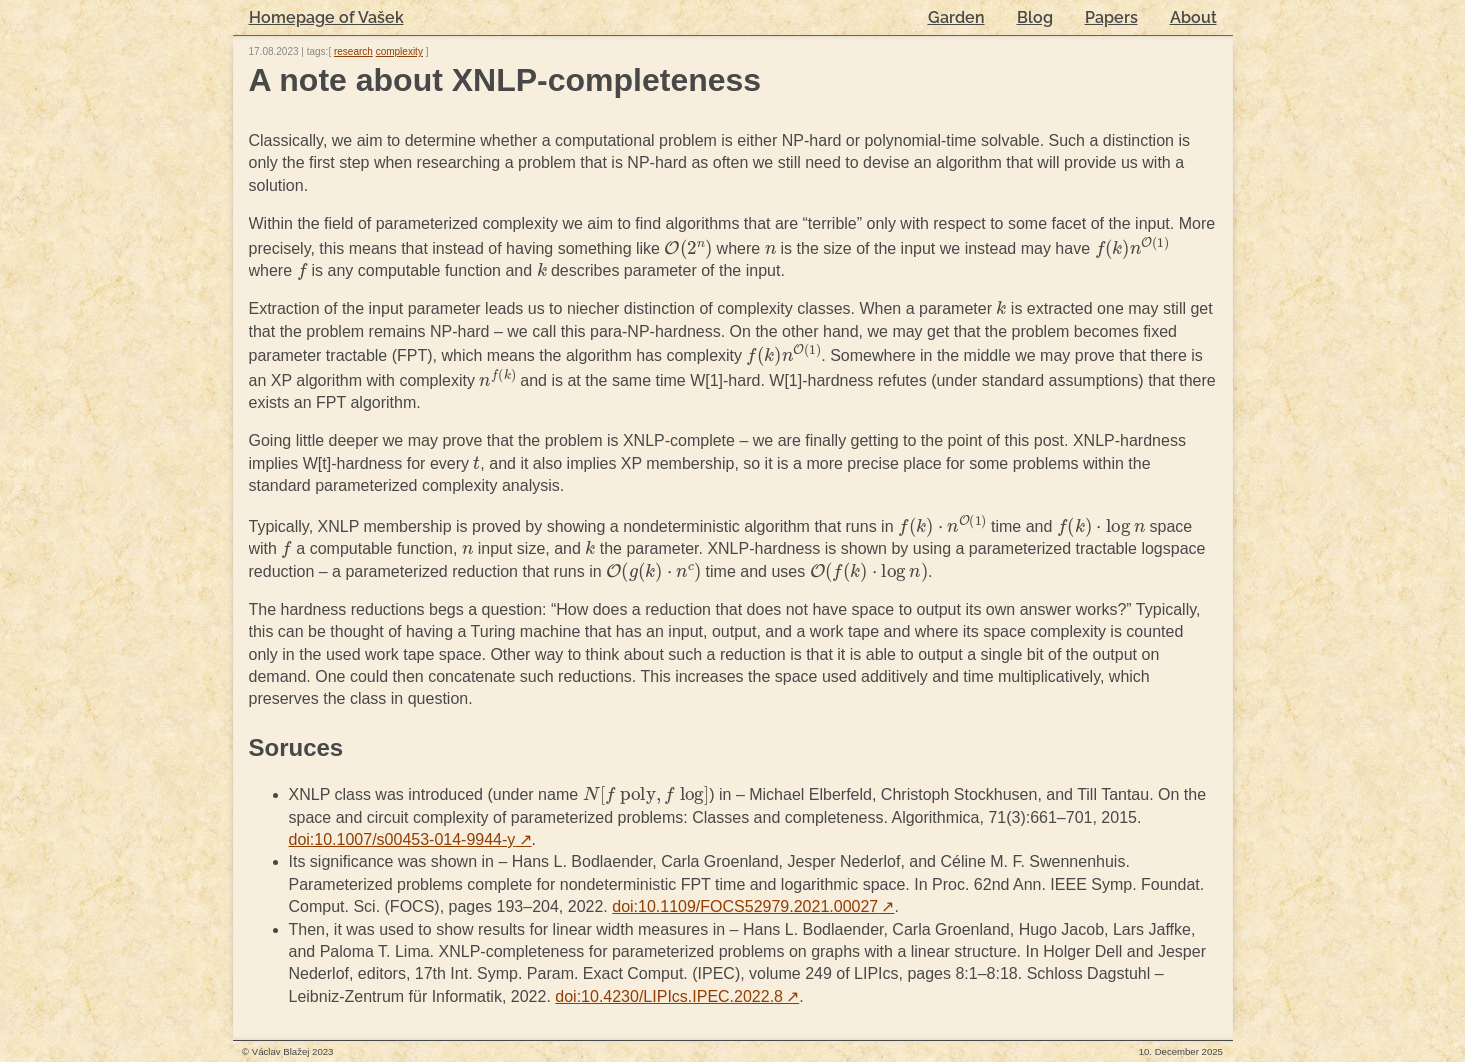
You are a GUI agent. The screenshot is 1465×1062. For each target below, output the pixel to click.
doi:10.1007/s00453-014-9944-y (410, 839)
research (353, 51)
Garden (956, 17)
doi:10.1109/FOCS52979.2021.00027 (753, 906)
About (1193, 17)
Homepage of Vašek (326, 17)
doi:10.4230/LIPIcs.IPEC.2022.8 (677, 996)
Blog (1035, 17)
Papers (1111, 17)
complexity (399, 51)
